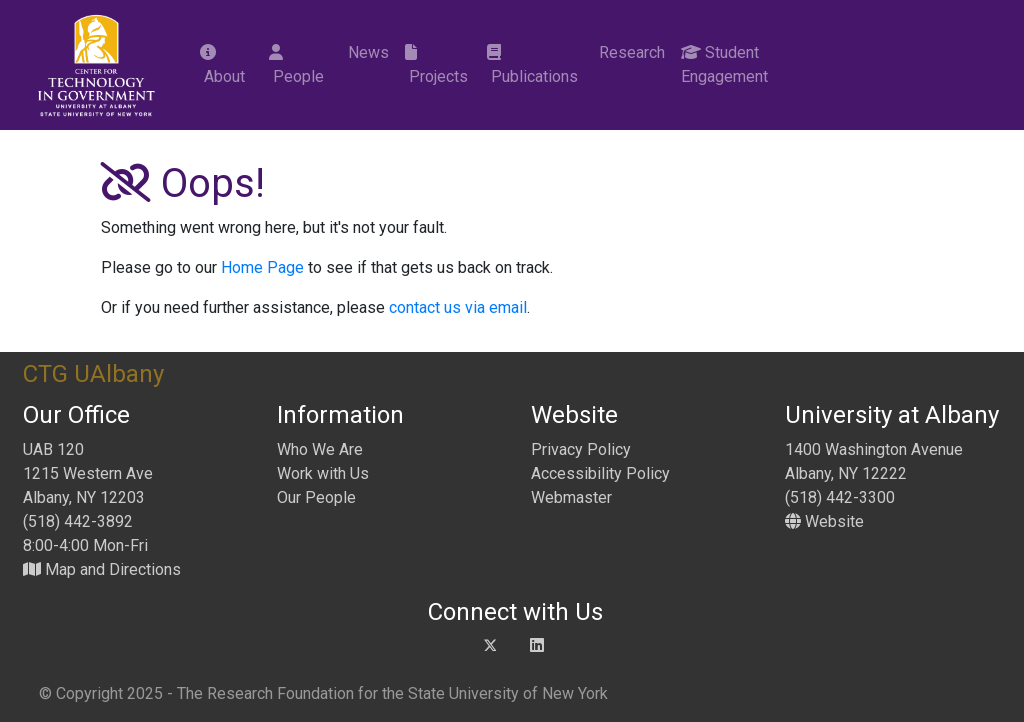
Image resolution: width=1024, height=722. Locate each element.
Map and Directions (102, 569)
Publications (532, 65)
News (366, 52)
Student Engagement (724, 64)
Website (824, 521)
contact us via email (458, 307)
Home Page (262, 267)
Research (630, 52)
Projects (436, 65)
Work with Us (323, 473)
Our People (316, 497)
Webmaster (571, 497)
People (296, 65)
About (222, 65)
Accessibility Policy (600, 473)
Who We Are (320, 449)
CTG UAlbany (93, 374)
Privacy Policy (581, 449)
